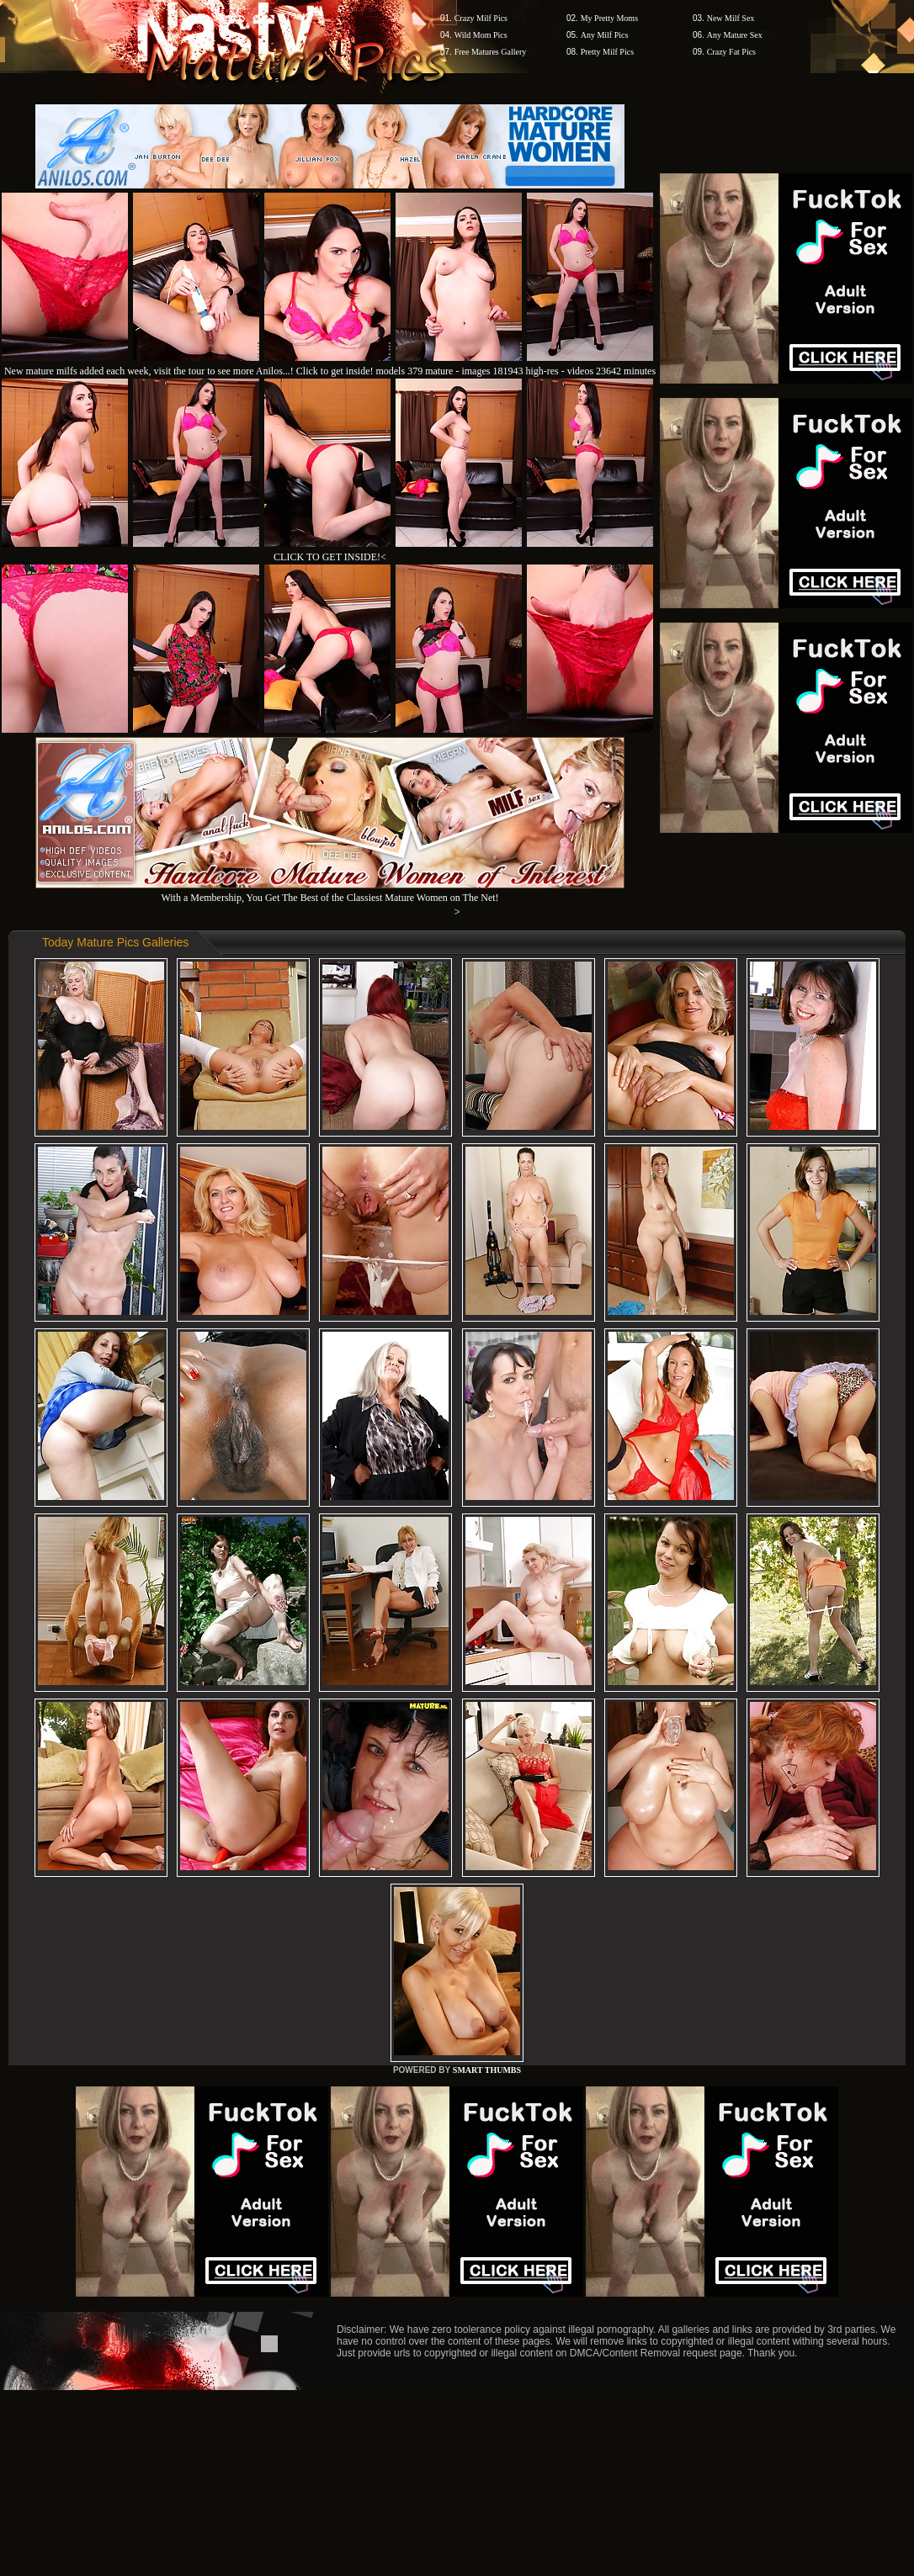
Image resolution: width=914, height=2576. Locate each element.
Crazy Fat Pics (731, 51)
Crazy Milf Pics (480, 18)
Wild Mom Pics (480, 35)
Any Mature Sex (735, 35)
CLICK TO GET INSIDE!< (330, 557)
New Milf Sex (731, 18)
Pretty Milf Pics (607, 51)
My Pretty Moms (609, 18)
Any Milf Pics (605, 35)
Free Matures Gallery (490, 51)
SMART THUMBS (487, 2070)
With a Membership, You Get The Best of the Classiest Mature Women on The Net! (329, 891)
